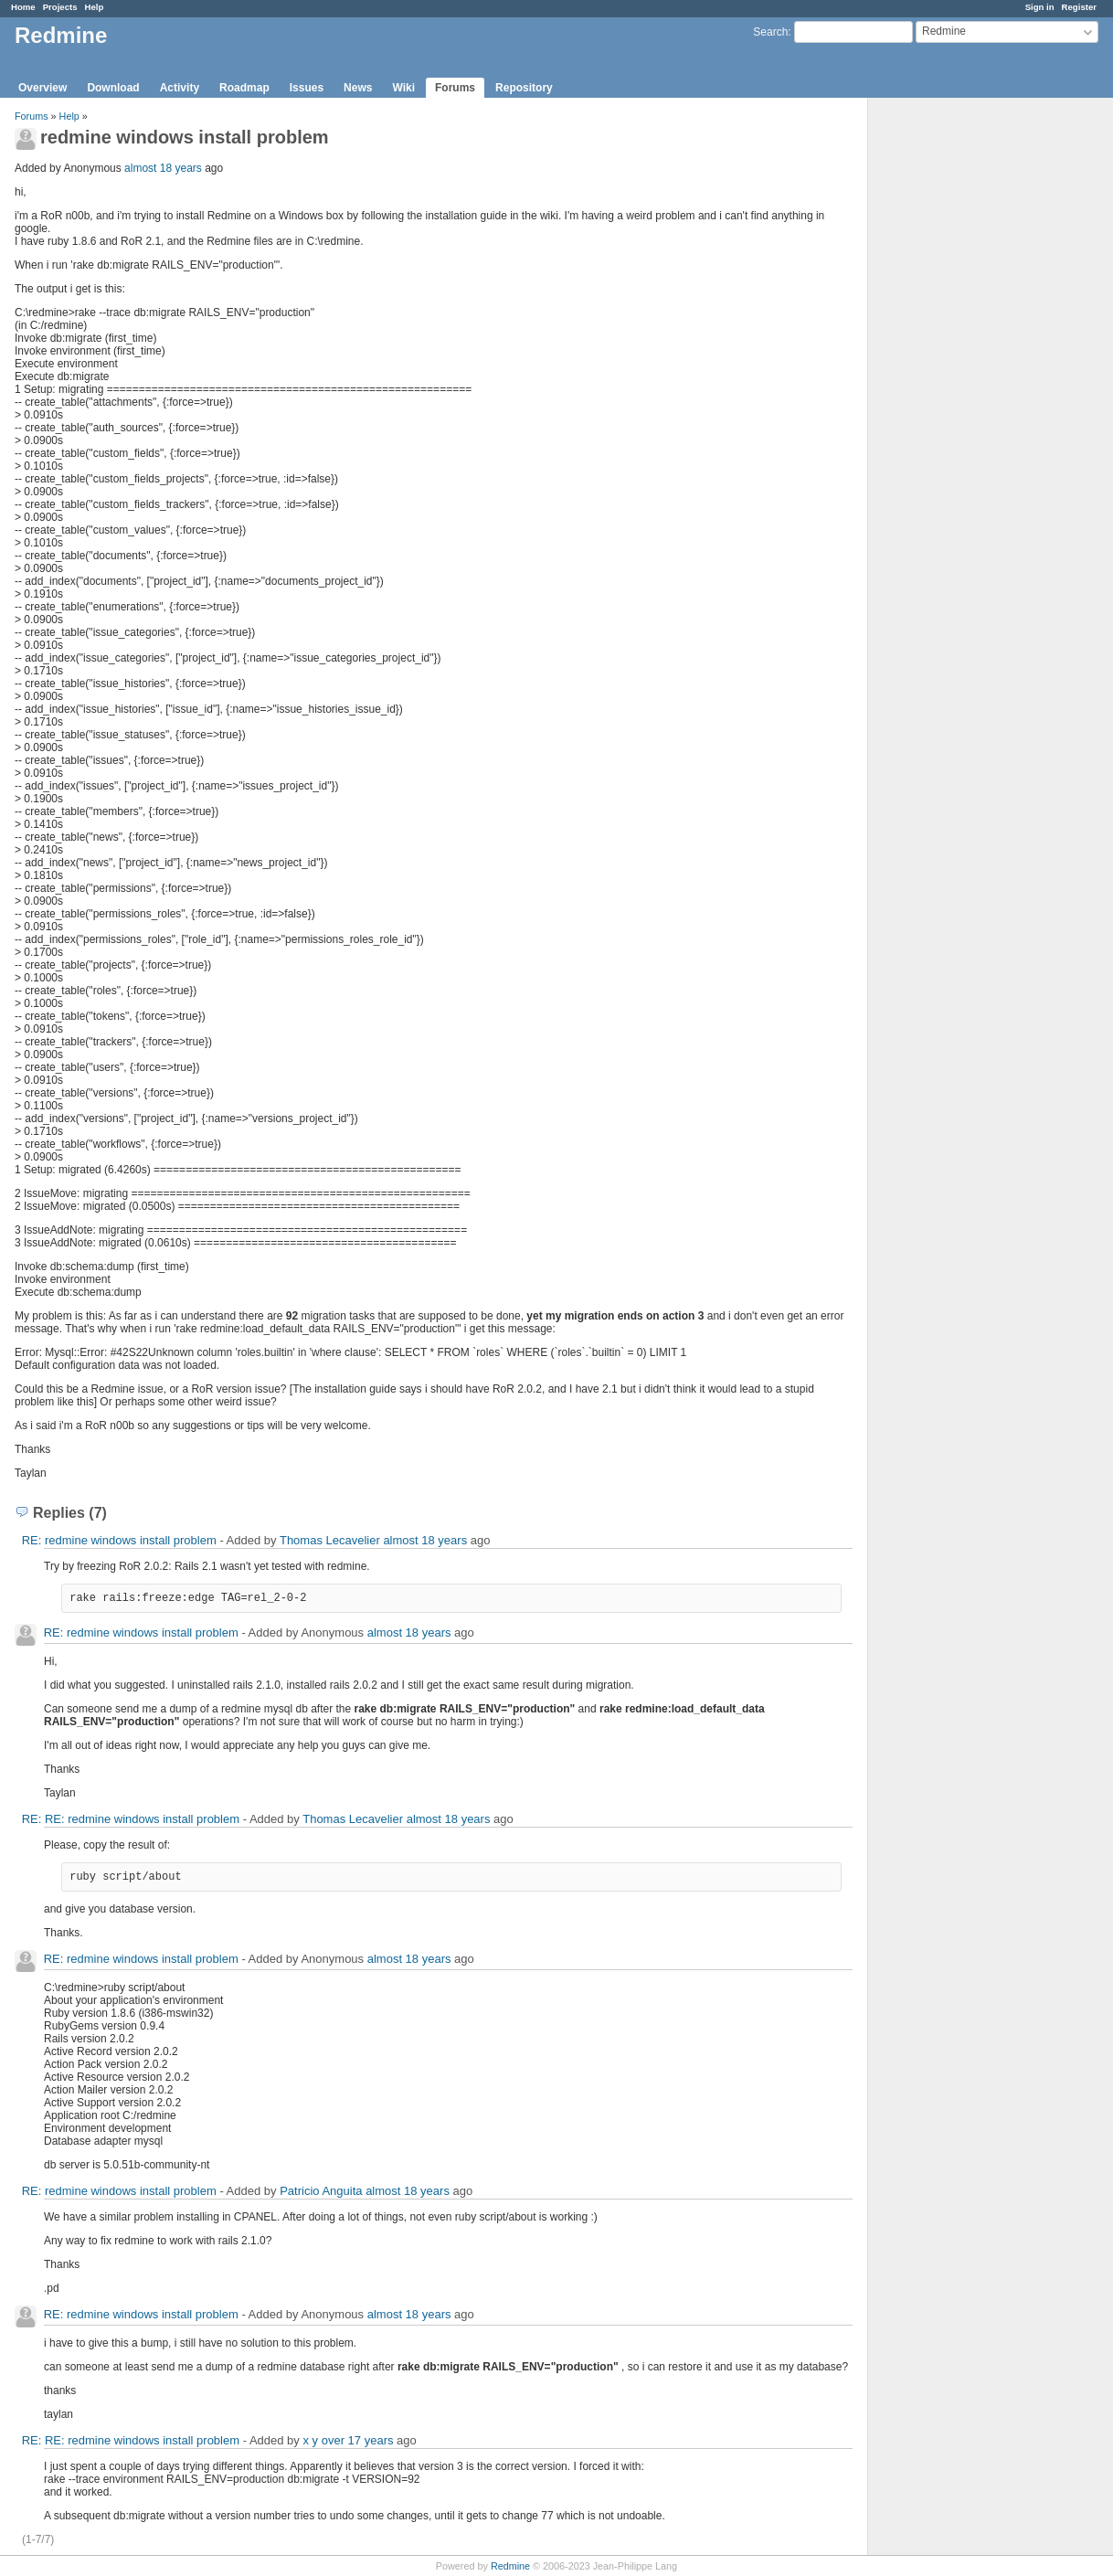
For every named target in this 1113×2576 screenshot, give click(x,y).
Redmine (510, 2565)
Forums (455, 87)
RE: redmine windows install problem (119, 1540)
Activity (179, 87)
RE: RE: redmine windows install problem (130, 1819)
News (358, 87)
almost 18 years (163, 168)
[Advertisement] (959, 385)
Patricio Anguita (321, 2191)
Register (1079, 7)
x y (310, 2440)
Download (113, 87)
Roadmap (244, 87)
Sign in (1040, 7)
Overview (42, 87)
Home (23, 7)
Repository (524, 87)
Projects (60, 7)
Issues (306, 87)
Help (94, 7)
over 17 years (358, 2440)
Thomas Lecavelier (330, 1540)
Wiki (403, 87)
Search (770, 32)
